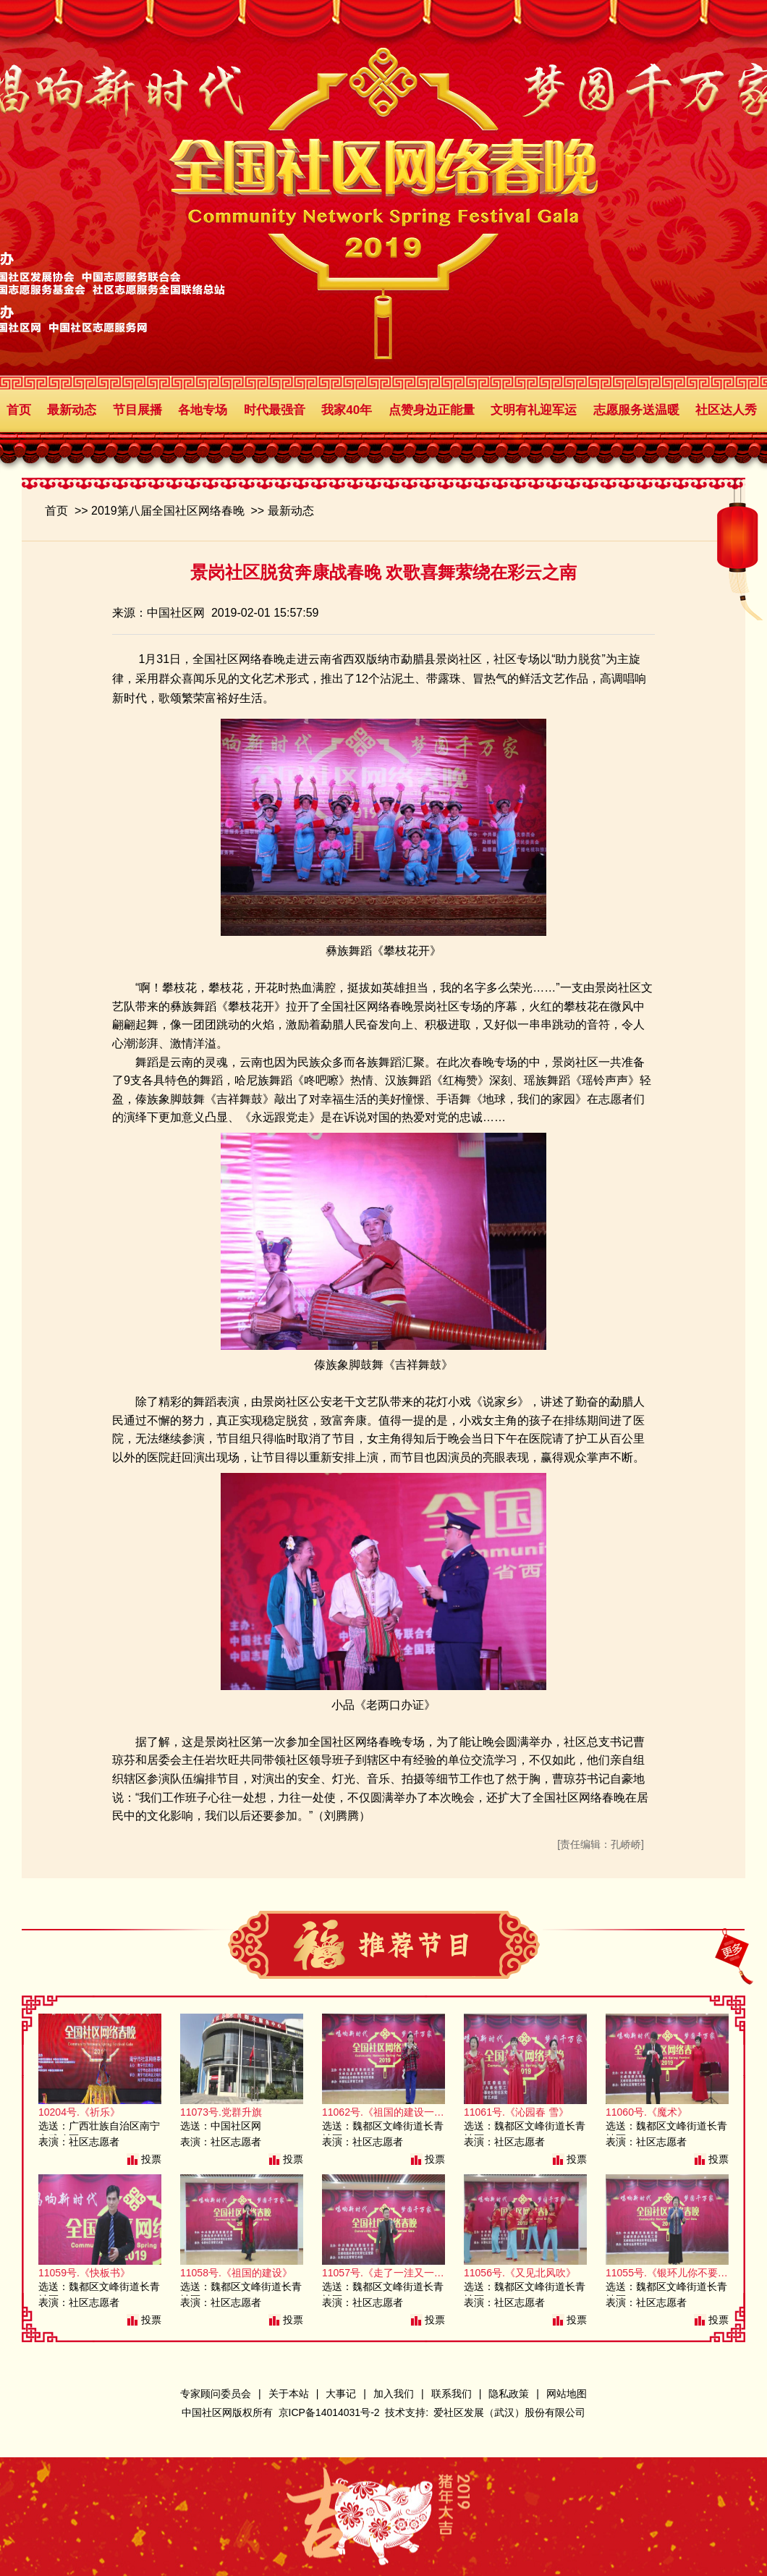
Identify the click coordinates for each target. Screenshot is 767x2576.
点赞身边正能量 (432, 410)
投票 (151, 2159)
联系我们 (451, 2393)
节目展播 (137, 410)
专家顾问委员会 (215, 2393)
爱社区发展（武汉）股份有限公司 (509, 2412)
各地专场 (202, 410)
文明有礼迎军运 (534, 410)
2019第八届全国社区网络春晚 (168, 510)
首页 (19, 410)
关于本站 (288, 2393)
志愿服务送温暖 (636, 410)
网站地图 (566, 2393)
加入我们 (393, 2393)
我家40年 (346, 410)
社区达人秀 (726, 410)
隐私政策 (508, 2393)
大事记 (341, 2393)
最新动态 (71, 410)
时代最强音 (274, 410)
